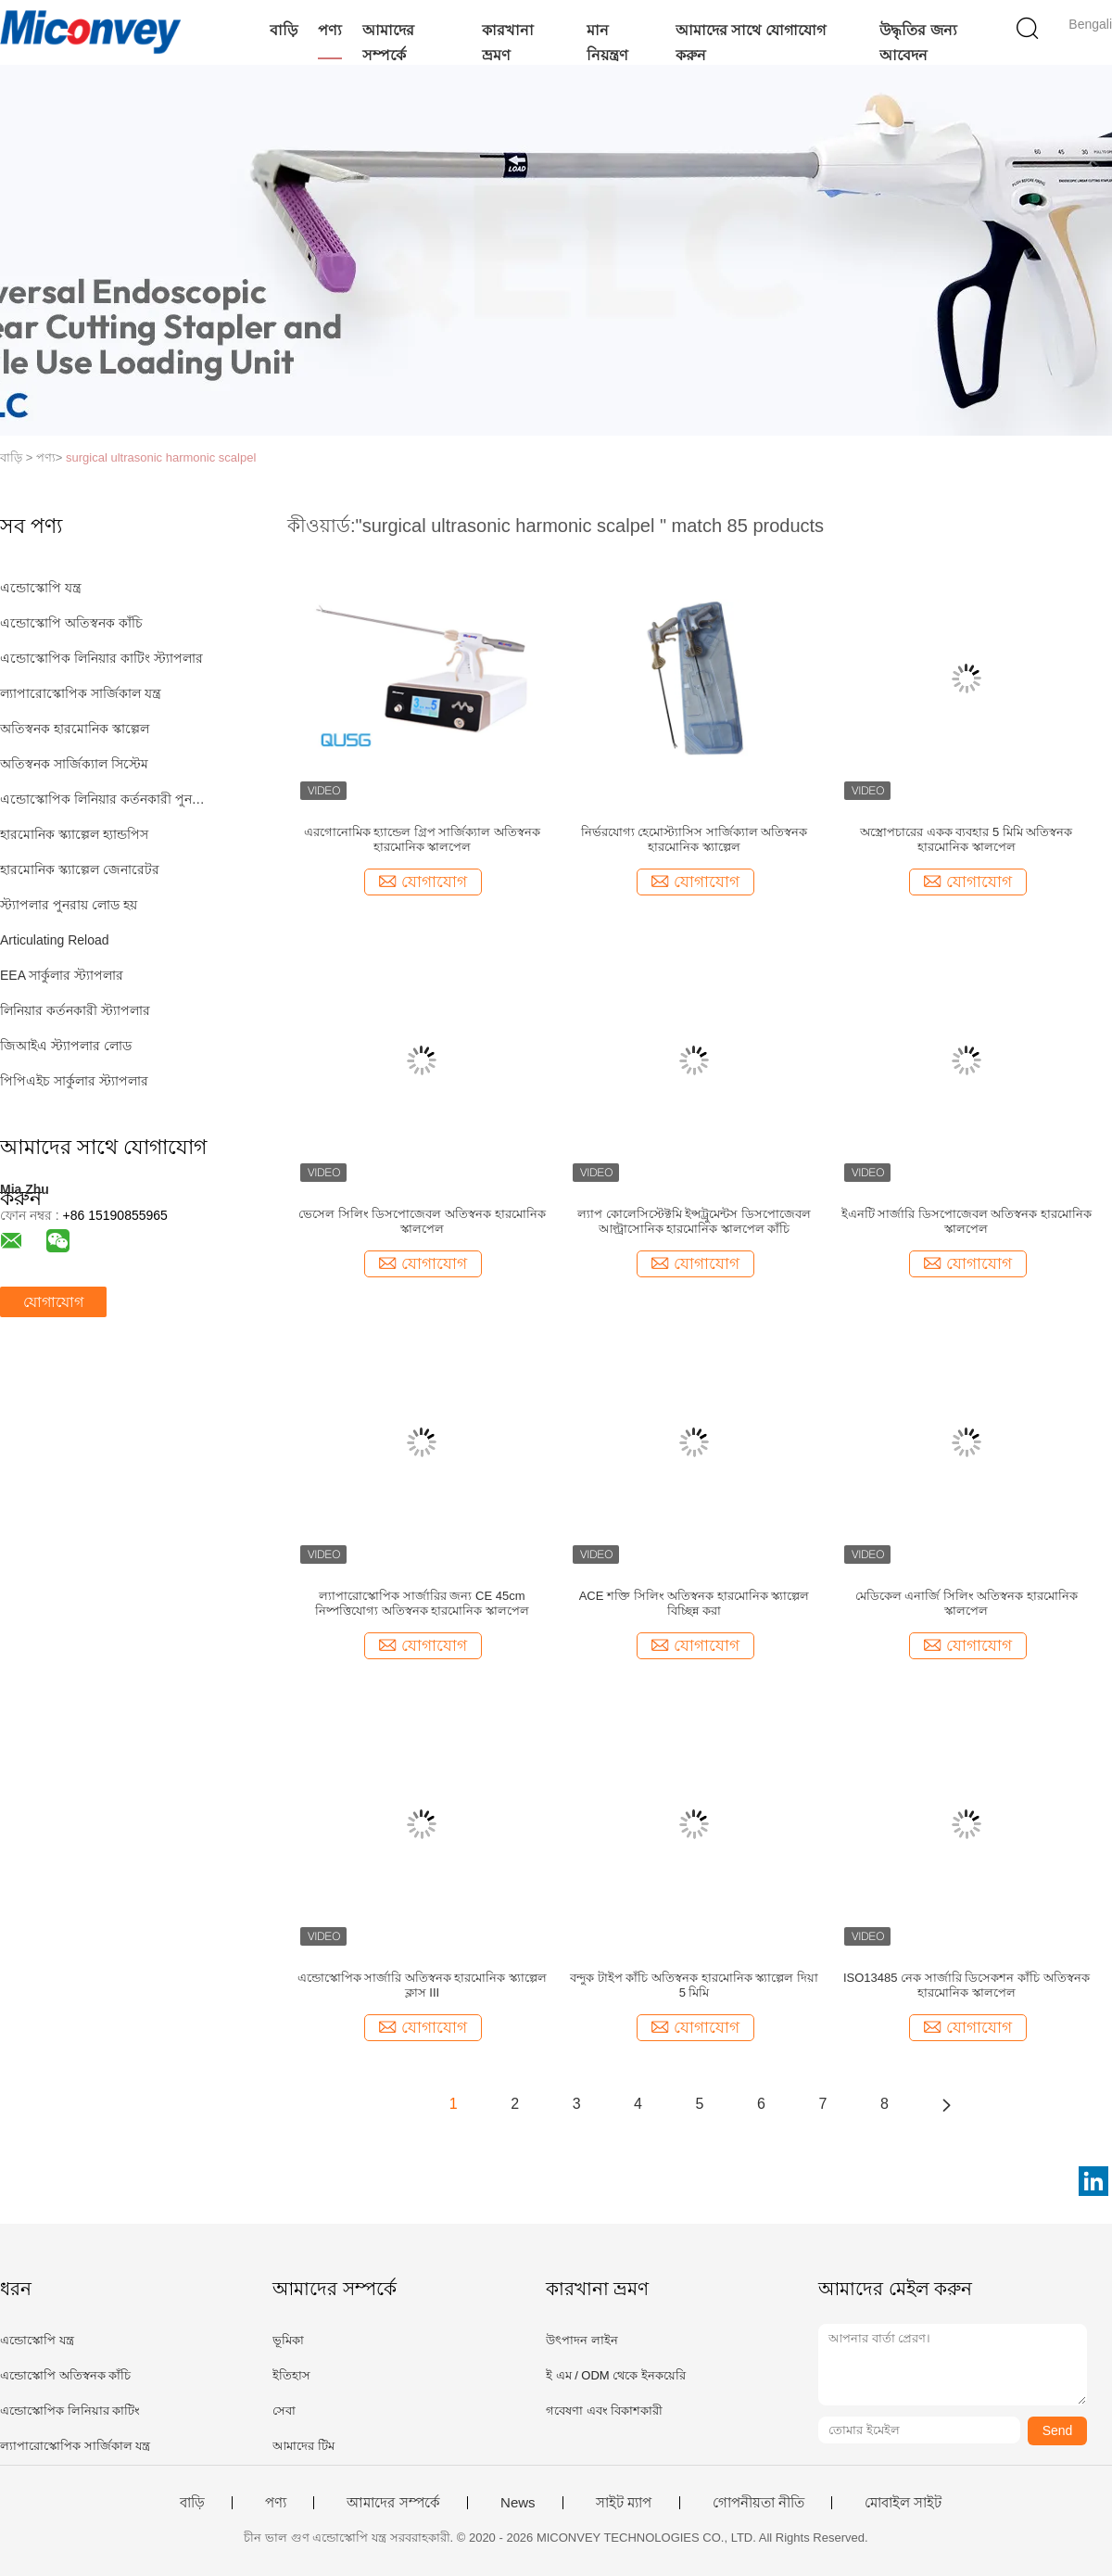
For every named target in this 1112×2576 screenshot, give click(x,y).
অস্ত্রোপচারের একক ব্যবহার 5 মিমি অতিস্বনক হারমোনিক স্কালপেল (966, 839)
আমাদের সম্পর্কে (388, 42)
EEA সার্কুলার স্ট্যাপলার (61, 975)
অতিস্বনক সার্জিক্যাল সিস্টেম (74, 763)
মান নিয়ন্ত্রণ (607, 42)
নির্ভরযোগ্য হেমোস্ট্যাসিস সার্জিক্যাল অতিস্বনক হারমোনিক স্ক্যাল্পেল (694, 839)
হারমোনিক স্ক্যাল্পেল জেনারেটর (79, 869)
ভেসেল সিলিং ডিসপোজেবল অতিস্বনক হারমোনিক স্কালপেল (421, 1221)
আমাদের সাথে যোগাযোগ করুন (751, 42)
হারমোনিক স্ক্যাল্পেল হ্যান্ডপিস (74, 834)
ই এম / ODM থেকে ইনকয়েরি (616, 2375)
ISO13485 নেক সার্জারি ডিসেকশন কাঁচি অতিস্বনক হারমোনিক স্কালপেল (966, 1985)
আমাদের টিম (303, 2446)
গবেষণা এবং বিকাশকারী (604, 2410)
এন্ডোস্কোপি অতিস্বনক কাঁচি (71, 622)
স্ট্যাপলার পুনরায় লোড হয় (68, 904)
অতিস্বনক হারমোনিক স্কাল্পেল (74, 728)
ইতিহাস (291, 2375)
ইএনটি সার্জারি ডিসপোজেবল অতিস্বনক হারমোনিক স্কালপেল (966, 1221)
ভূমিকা (288, 2340)
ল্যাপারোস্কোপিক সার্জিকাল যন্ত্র (80, 693)
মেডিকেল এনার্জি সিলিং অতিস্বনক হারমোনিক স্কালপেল (966, 1603)
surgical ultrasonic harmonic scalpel (161, 457)
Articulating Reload (54, 940)
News (518, 2502)
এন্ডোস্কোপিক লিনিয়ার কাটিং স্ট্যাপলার (101, 658)
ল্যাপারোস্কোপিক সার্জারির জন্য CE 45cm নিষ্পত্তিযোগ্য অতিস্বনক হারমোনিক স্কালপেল (422, 1603)
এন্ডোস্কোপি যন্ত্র (41, 587)
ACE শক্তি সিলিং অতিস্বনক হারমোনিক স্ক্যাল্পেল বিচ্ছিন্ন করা (694, 1603)
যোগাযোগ (53, 1302)
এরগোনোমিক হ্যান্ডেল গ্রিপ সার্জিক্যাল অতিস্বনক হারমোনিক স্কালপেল (422, 839)
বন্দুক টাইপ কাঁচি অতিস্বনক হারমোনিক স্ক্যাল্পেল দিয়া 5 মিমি (694, 1985)
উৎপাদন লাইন (582, 2340)
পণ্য (330, 30)
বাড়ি (283, 30)
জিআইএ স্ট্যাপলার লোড (66, 1045)
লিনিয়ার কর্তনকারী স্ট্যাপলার (75, 1010)
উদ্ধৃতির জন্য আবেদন (917, 42)
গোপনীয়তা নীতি (758, 2502)
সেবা (284, 2410)
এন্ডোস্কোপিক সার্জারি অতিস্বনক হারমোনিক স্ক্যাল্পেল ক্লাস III (422, 1985)
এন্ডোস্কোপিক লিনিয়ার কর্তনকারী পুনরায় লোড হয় (105, 799)
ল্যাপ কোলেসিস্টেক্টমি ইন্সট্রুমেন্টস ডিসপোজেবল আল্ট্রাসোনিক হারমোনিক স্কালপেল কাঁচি (694, 1221)
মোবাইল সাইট (903, 2502)
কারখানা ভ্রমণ (508, 42)
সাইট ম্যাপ (623, 2502)
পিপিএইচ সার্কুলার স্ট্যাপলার (74, 1080)
